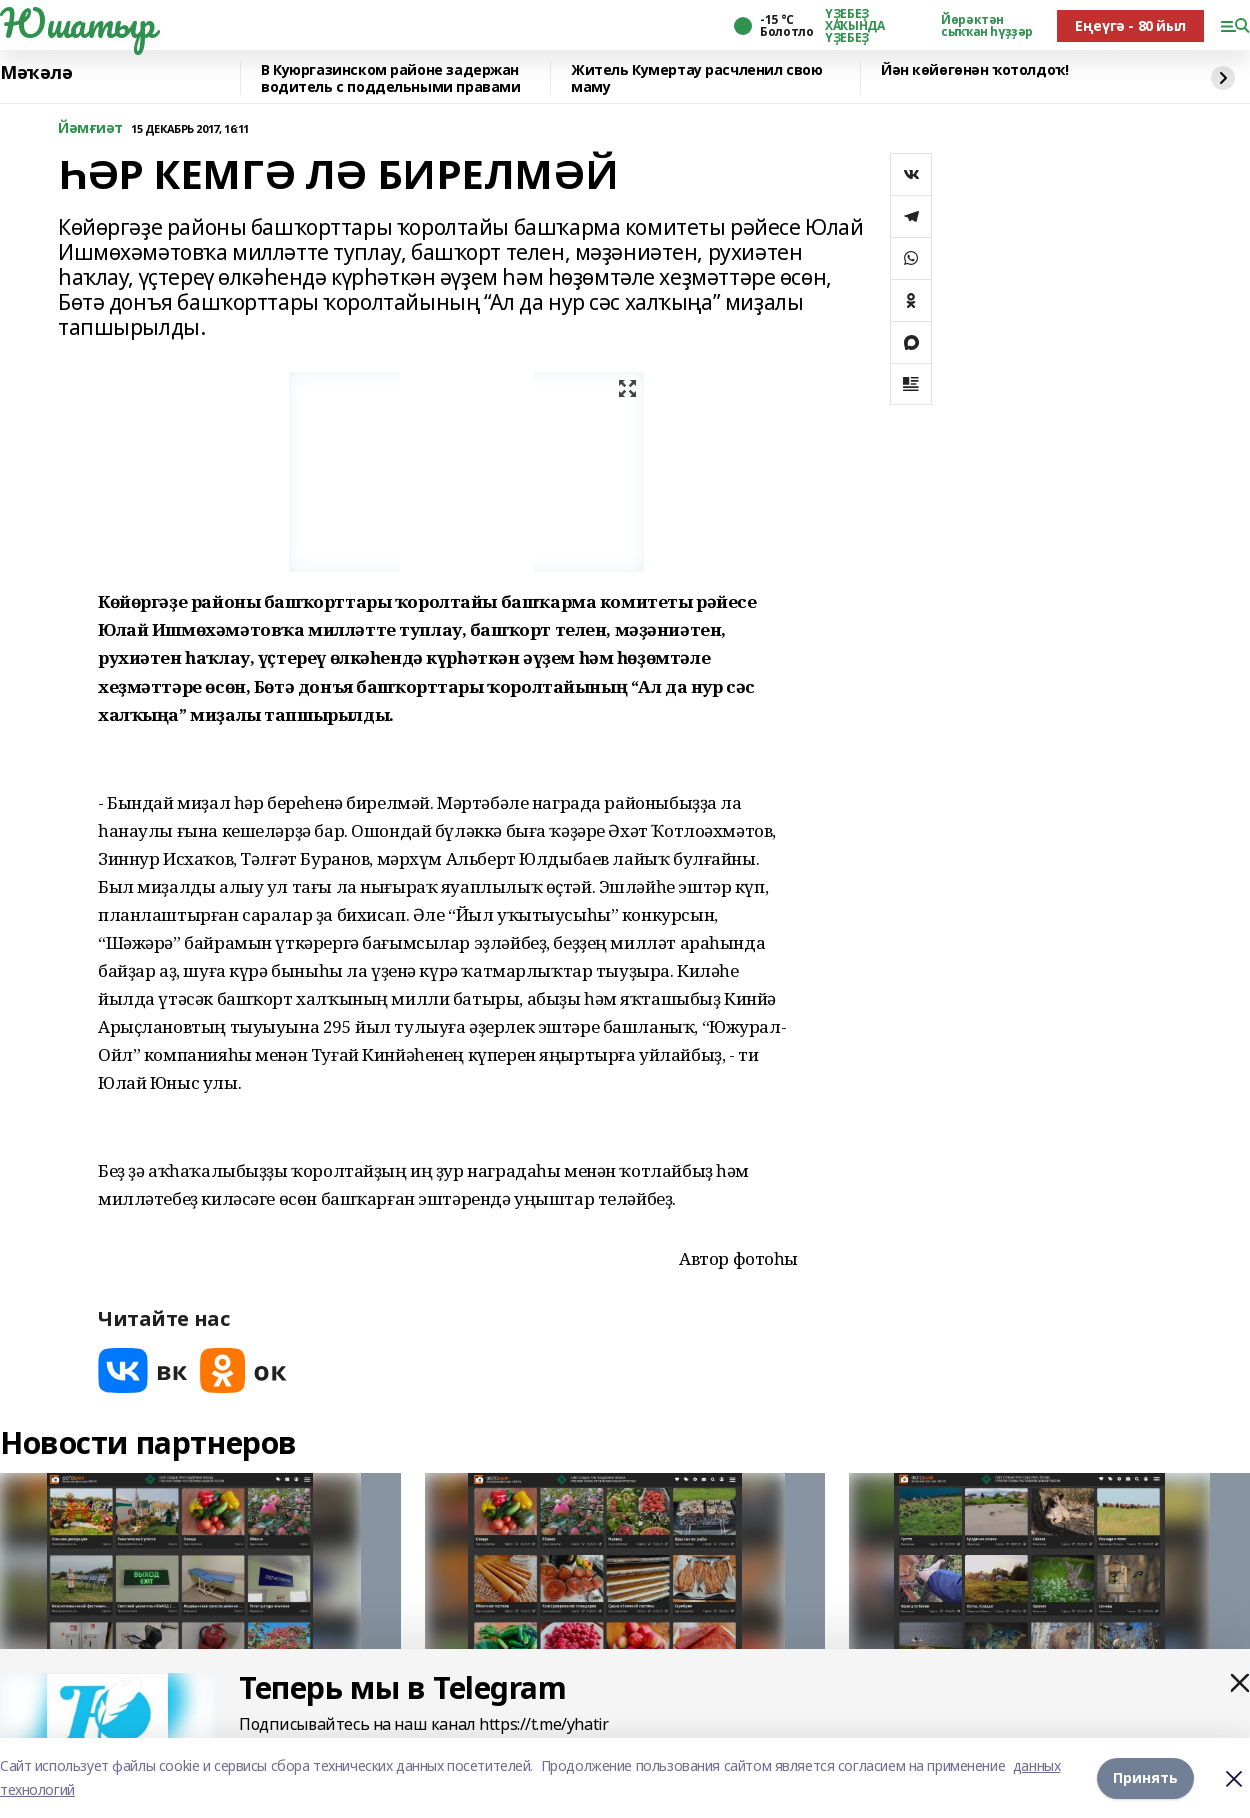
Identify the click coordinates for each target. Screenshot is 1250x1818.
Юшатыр (77, 23)
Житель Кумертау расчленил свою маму (696, 78)
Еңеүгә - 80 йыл (1130, 25)
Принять (1145, 1777)
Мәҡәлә (36, 73)
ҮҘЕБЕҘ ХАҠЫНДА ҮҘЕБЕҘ (854, 26)
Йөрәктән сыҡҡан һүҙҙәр (987, 26)
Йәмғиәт (90, 128)
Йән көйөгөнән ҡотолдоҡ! (974, 70)
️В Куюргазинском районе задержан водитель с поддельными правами (390, 78)
